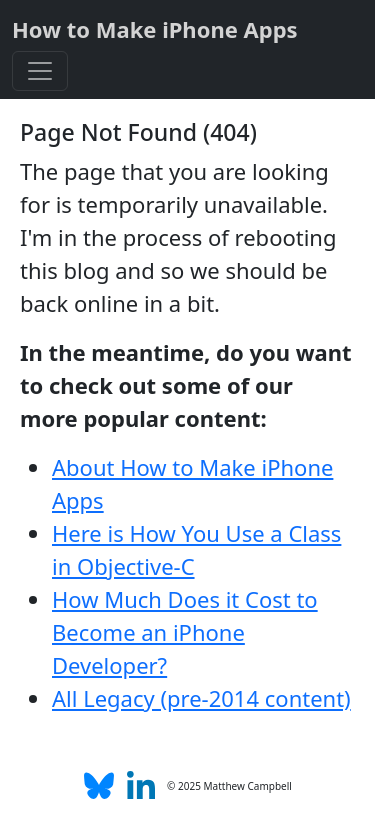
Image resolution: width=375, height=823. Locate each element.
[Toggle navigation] (40, 71)
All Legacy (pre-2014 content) (201, 698)
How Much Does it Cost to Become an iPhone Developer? (185, 632)
